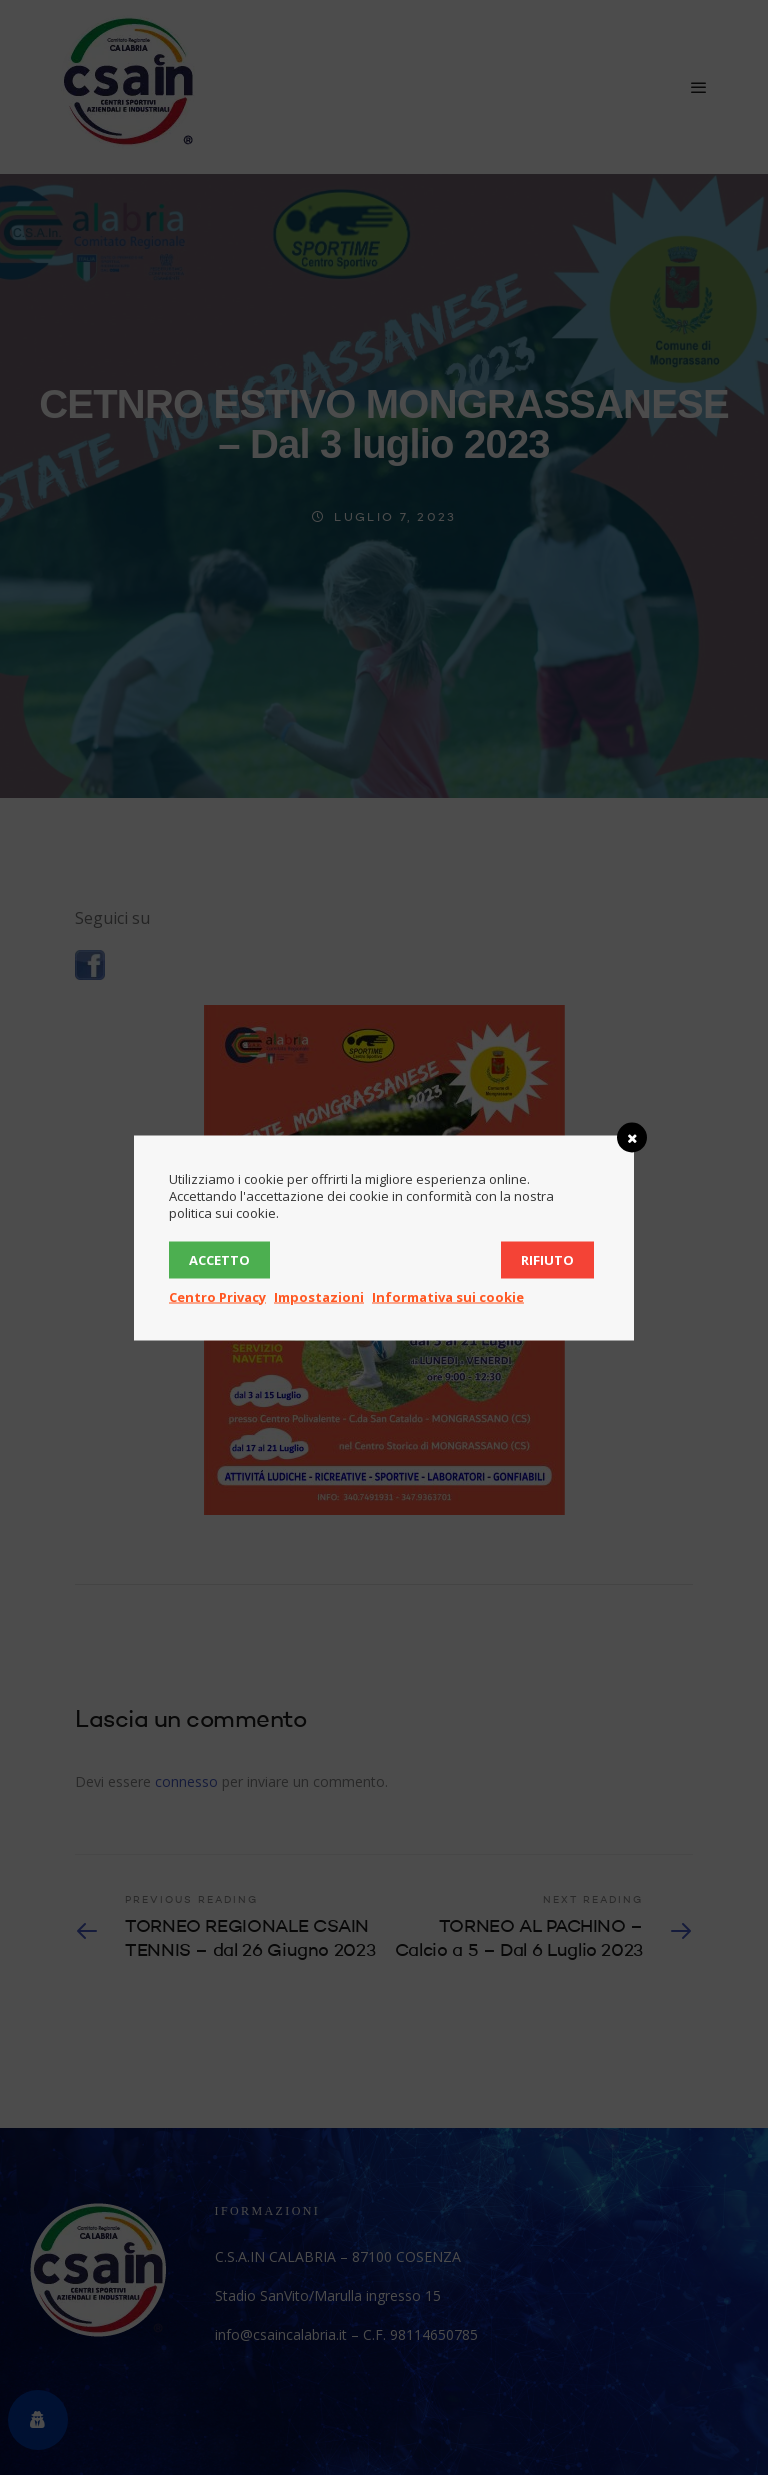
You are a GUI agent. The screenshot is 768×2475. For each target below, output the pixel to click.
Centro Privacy (217, 1296)
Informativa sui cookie (448, 1296)
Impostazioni (319, 1296)
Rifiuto (547, 1259)
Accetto (219, 1259)
